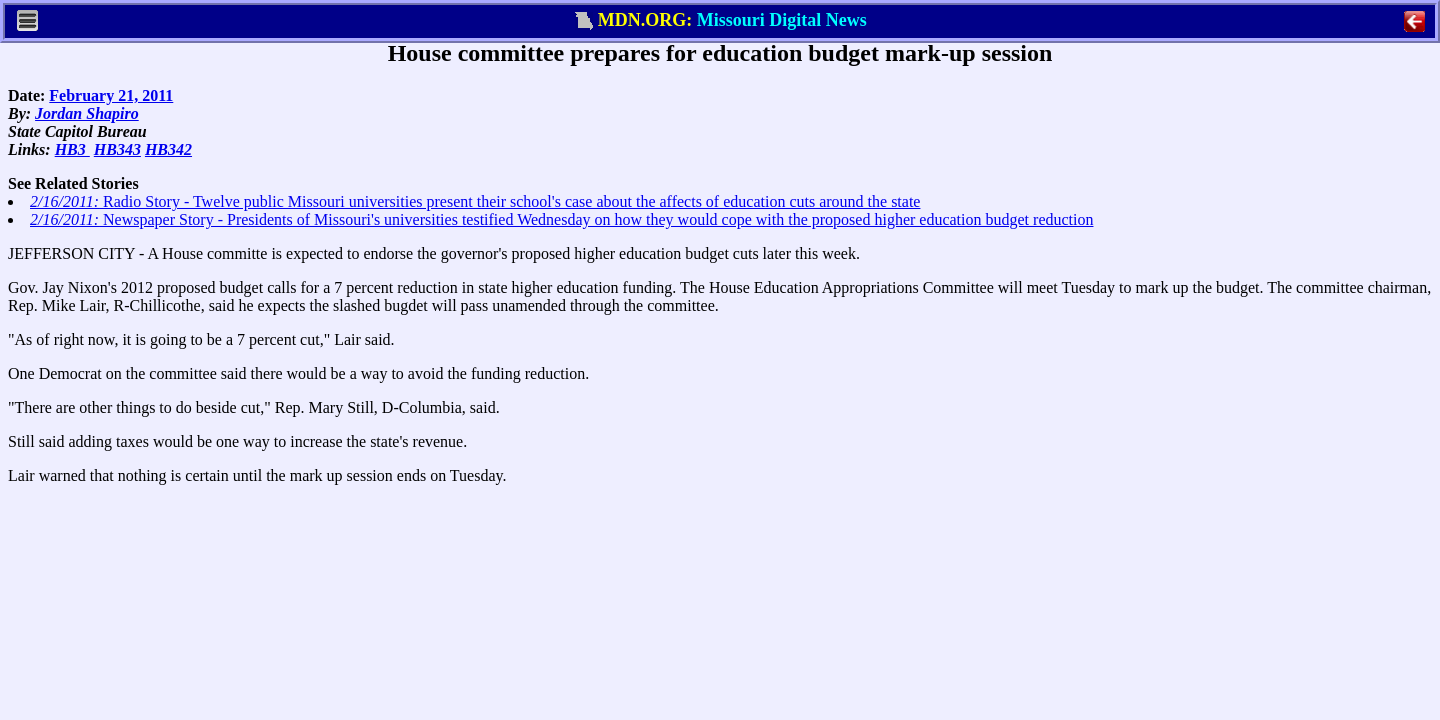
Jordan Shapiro (87, 113)
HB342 (168, 149)
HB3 (72, 149)
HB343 (117, 149)
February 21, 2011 (111, 95)
